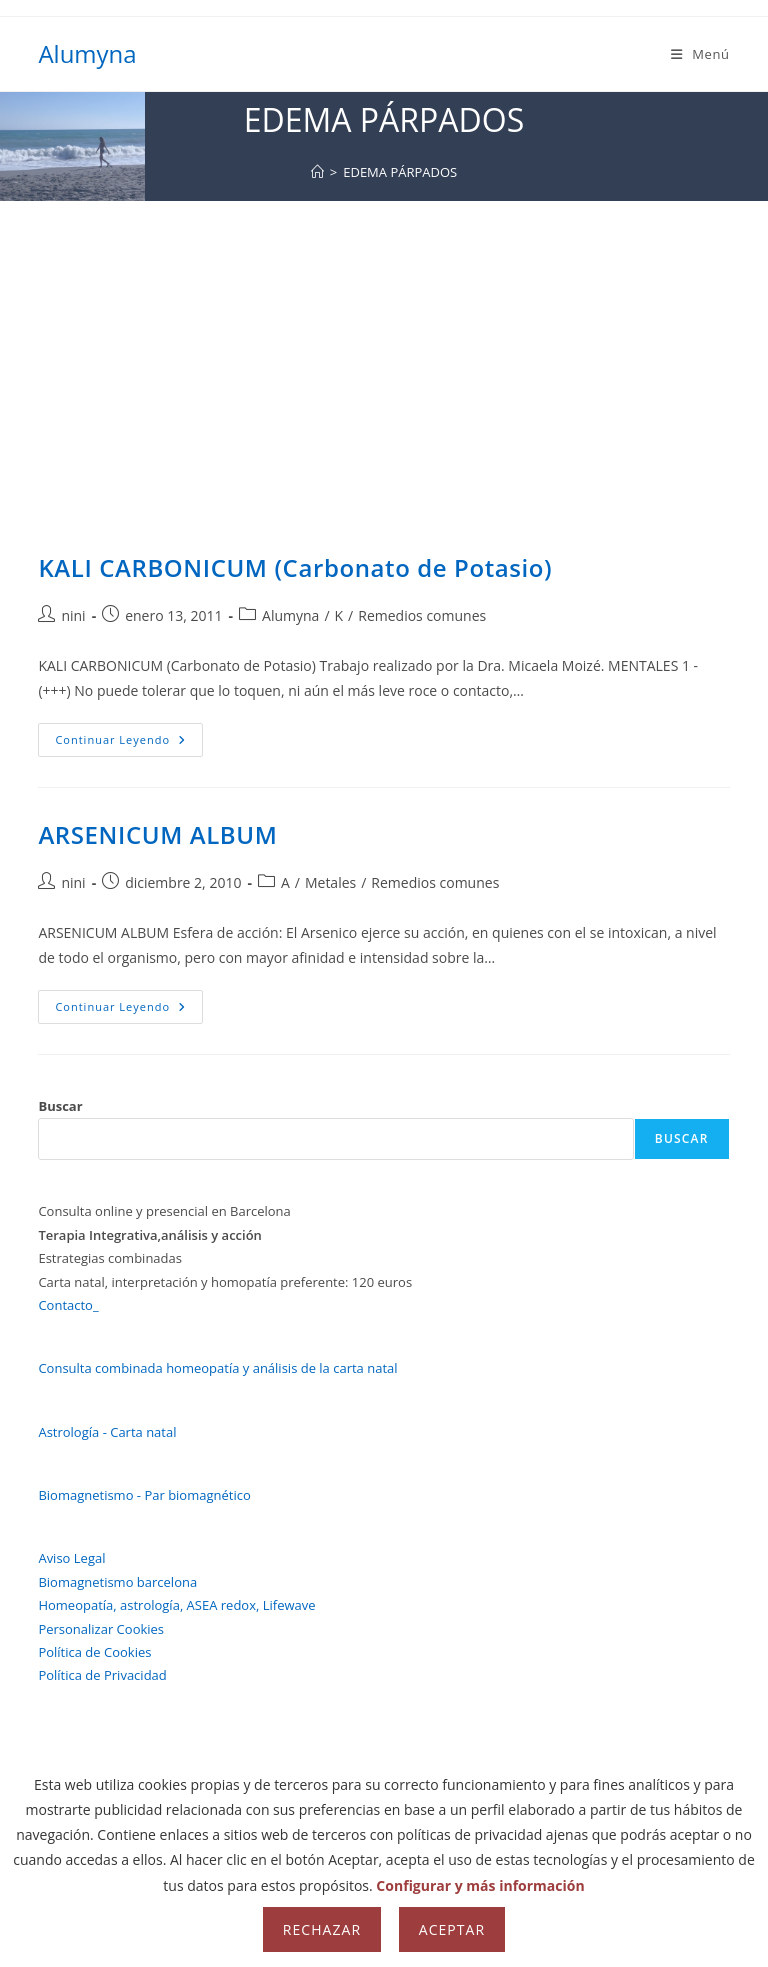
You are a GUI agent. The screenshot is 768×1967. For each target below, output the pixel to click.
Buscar (60, 1106)
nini (73, 615)
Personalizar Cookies (101, 1629)
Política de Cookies (94, 1652)
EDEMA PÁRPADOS (400, 172)
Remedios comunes (422, 615)
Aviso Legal (71, 1558)
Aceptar (452, 1929)
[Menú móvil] (700, 54)
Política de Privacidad (102, 1675)
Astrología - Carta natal (107, 1432)
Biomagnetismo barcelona (117, 1582)
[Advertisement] (384, 351)
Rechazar (322, 1929)
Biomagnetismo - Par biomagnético (144, 1495)
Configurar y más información (480, 1885)
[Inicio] (317, 172)
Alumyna (87, 53)
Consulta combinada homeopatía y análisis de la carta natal (217, 1368)
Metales (330, 882)
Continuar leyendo (129, 743)
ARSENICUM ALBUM (157, 834)
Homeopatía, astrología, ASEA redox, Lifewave (176, 1605)
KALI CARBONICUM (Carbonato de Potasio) (295, 567)
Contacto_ (68, 1305)
